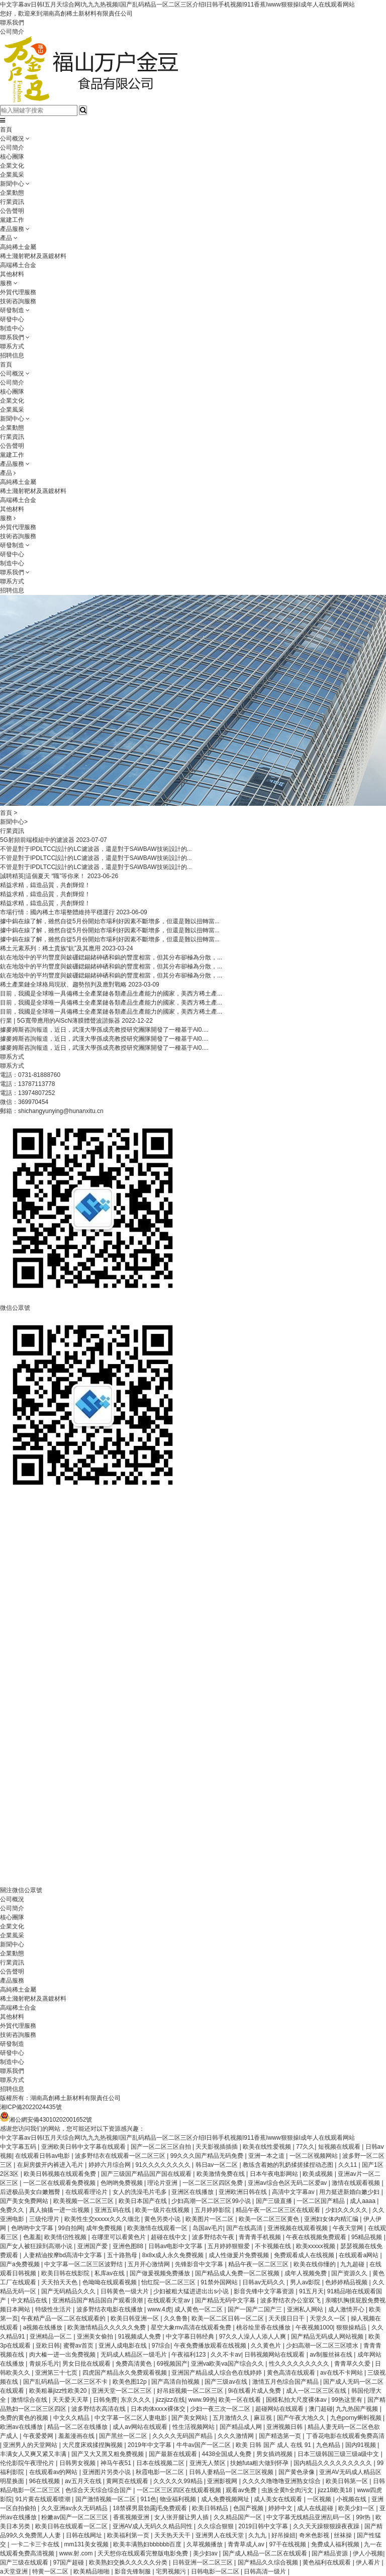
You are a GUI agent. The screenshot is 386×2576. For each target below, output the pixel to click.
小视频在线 (352, 2499)
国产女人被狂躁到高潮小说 (37, 2246)
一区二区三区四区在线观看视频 (180, 2490)
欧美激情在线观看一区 (158, 2228)
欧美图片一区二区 (210, 2219)
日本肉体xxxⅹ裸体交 (159, 2408)
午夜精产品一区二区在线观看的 (64, 2318)
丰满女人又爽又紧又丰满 (34, 2454)
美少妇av (206, 2553)
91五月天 (311, 2291)
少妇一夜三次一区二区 (221, 2408)
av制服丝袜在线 (332, 2354)
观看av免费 (242, 2490)
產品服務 (12, 228)
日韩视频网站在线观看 (275, 2354)
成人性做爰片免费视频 (239, 2255)
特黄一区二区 (51, 2571)
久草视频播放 (205, 2544)
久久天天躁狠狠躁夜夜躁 (327, 2526)
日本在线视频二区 (161, 2463)
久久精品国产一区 (238, 2517)
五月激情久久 (231, 2417)
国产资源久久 (350, 2273)
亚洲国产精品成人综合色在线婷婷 (217, 2372)
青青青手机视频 (260, 2237)
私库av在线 (110, 2273)
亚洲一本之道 (267, 2155)
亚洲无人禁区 (208, 2463)
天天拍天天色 (60, 2282)
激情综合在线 (30, 2399)
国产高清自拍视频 (176, 2381)
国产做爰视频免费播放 (160, 2273)
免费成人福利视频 (336, 2544)
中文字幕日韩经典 (191, 2336)
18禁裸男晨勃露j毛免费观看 (150, 2508)
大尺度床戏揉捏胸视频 (93, 2444)
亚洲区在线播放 (193, 2191)
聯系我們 (12, 22)
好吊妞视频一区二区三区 (191, 2390)
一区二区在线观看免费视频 (60, 2182)
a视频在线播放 (43, 2327)
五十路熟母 (123, 2255)
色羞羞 (32, 2237)
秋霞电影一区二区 (160, 2472)
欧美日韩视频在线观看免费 (61, 2173)
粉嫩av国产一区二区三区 (75, 2517)
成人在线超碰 (316, 2508)
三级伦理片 (45, 2219)
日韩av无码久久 (264, 2282)
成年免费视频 (105, 2228)
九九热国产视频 (357, 2408)
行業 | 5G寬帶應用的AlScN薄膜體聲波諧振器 (60, 1020)
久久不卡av (226, 2354)
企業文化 (12, 165)
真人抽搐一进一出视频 (60, 2210)
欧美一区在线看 (240, 2399)
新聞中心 (12, 183)
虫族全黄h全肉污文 (288, 2490)
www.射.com (76, 2553)
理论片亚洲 (163, 2182)
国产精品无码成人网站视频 (328, 2336)
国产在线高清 (245, 2228)
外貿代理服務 (18, 292)
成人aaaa (363, 2200)
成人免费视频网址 (226, 2499)
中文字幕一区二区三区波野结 (84, 2264)
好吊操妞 (283, 2535)
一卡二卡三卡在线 (36, 2544)
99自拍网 (70, 2228)
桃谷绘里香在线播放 (264, 2327)
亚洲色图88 (129, 2246)
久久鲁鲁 (176, 2318)
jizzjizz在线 (170, 2399)
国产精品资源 (330, 2553)
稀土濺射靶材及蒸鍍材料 (33, 256)
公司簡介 (12, 31)
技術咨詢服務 (18, 301)
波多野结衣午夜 (214, 2237)
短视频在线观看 (340, 2146)
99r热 (364, 2517)
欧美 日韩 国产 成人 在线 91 (274, 2444)
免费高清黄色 (134, 2363)
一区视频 (320, 2499)
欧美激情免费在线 (221, 2173)
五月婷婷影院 (213, 2210)
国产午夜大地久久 (302, 2417)
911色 (148, 2499)
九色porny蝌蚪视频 (356, 2417)
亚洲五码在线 (113, 2210)
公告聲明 (12, 210)
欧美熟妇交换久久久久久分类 (129, 2562)
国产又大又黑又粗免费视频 (108, 2454)
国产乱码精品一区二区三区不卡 (66, 2381)
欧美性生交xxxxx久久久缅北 (102, 2219)
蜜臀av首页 (79, 2345)
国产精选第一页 (281, 2435)
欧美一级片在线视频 (163, 2210)
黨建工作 (12, 219)
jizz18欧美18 (335, 2490)
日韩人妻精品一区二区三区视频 (232, 2472)
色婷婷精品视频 (347, 2282)
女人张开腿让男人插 (182, 2517)
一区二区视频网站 (314, 2155)
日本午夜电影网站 (275, 2173)
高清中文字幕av (294, 2191)
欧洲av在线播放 (22, 2426)
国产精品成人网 (241, 2426)
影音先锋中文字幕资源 (265, 2291)
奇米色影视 (315, 2535)
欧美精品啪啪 (92, 2571)
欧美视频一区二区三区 (84, 2200)
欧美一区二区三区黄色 (270, 2219)
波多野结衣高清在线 (99, 2408)
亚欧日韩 (48, 2345)
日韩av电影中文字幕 (176, 2246)
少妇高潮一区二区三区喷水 (323, 2345)
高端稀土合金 (18, 265)
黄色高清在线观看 (292, 2372)
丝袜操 (343, 2535)
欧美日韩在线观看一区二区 (72, 2526)
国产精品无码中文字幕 (226, 2300)
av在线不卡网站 (342, 2372)
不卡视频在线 (274, 2246)
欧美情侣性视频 (66, 2237)
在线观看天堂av (169, 2300)
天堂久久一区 (328, 2318)
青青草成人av (247, 2544)
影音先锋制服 (133, 2571)
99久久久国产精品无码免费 (207, 2155)
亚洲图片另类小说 (107, 2472)
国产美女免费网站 (25, 2200)
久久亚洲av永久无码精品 (75, 2508)
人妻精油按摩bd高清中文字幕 (63, 2255)
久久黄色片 (266, 2345)
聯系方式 (12, 346)
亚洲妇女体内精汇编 (332, 2219)
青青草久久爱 (353, 2363)
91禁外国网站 (220, 2282)
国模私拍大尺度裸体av (297, 2399)
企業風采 (12, 174)
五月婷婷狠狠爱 (229, 2246)
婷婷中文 (281, 2508)
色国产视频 (249, 2508)
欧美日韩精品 (211, 2508)
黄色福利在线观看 (327, 2562)
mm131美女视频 (87, 2544)
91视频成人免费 (140, 2336)
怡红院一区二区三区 (169, 2282)
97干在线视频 (288, 2544)
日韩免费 (105, 2399)
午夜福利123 (189, 2354)
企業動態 (12, 192)
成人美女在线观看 (279, 2499)
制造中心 (12, 328)
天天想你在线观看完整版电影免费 (143, 2553)
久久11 (348, 2164)
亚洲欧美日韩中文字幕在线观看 (84, 2146)
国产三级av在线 (227, 2381)
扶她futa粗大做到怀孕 (260, 2463)
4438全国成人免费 (227, 2454)
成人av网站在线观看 (141, 2426)
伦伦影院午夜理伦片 (28, 2463)
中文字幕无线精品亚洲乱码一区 (309, 2517)
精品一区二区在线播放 (78, 2426)
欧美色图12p (130, 2381)
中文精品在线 (30, 2300)
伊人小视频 (368, 2553)
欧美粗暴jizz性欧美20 (58, 2390)
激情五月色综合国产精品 (286, 2381)
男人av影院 (306, 2282)
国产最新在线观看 (174, 2454)
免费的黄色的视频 (25, 2417)
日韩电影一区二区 (216, 2571)
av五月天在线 (84, 2481)
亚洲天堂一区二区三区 (122, 2390)
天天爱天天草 (71, 2399)
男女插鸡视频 (275, 2454)
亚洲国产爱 (93, 2246)
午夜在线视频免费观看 (317, 2237)
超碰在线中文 (169, 2237)
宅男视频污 (171, 2571)
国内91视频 (361, 2444)
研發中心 (12, 319)
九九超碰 (353, 2264)
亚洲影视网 (223, 2481)
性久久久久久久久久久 (300, 2363)
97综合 (161, 2345)
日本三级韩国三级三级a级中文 (339, 2454)
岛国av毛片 (207, 2228)
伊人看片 (368, 2562)
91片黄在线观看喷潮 (43, 2499)
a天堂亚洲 (14, 2571)
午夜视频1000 (314, 2327)
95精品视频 (367, 2237)
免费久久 (13, 2210)
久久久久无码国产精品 (183, 2435)
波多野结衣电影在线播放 (110, 2309)
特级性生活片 (54, 2309)
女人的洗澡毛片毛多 (140, 2191)
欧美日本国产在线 (143, 2200)
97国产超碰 (69, 2562)
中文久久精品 (72, 2417)
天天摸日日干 (287, 2318)
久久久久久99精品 (178, 2481)
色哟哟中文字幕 (33, 2228)
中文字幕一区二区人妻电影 (131, 2417)
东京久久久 (136, 2399)
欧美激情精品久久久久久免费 (107, 2327)
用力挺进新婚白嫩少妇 (350, 2191)
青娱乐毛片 (44, 2363)
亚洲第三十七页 (57, 2372)
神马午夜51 (117, 2463)
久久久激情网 (236, 2435)
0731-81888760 (39, 1074)
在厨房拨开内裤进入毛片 (51, 2164)
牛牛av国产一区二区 (204, 2444)
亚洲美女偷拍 (96, 2336)
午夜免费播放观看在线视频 (211, 2345)
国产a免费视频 (20, 2264)
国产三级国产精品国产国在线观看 (147, 2173)
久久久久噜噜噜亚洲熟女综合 (282, 2481)
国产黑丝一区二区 (124, 2435)
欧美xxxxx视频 (316, 2246)
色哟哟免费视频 (122, 2182)
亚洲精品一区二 (51, 2336)
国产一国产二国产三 (255, 2309)
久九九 (258, 2535)
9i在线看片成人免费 (255, 2390)
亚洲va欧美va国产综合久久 (228, 2363)
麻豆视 (263, 2417)
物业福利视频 (179, 2499)
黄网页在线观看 (128, 2481)
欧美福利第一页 (129, 2535)
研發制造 (12, 310)
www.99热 (202, 2399)
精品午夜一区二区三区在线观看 (279, 2210)
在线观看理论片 (87, 2191)
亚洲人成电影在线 (123, 2345)
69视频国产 (172, 2363)
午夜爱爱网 (39, 2435)
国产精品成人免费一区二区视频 (238, 2273)
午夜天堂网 (348, 2228)
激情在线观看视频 (356, 2182)
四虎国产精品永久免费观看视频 (125, 2372)
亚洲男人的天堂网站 (31, 2444)
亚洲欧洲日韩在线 (243, 2191)
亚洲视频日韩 (285, 2426)
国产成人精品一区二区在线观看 (266, 2553)
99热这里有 (348, 2399)
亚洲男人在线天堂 (220, 2535)
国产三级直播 (275, 2200)
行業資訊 (12, 201)
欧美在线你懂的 (315, 2264)
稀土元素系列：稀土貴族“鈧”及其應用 (50, 948)
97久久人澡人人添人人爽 (253, 2336)
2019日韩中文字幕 (264, 2526)
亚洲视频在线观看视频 (298, 2228)
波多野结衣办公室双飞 (291, 2300)
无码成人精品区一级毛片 (134, 2354)
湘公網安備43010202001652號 (46, 2119)
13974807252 (36, 1092)
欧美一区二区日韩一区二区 (228, 2318)
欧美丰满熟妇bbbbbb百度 (148, 2544)
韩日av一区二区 (218, 2164)
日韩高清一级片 (265, 2571)
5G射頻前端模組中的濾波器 (37, 839)
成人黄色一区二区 (199, 2309)
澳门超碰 (321, 2408)
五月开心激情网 (149, 2264)
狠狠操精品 (352, 2327)
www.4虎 (159, 2309)
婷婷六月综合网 (110, 2164)
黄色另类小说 (163, 2219)
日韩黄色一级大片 (125, 2291)
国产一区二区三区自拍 (161, 2146)
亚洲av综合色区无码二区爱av (288, 2182)
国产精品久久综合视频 (269, 2562)
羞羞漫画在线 (77, 2435)
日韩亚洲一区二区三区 (203, 2562)
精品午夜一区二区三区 (259, 2264)
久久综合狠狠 (216, 2526)
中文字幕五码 (19, 2146)
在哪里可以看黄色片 (119, 2237)
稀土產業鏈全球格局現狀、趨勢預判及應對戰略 (63, 984)
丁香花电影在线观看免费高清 (345, 2435)
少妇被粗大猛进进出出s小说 (191, 2291)
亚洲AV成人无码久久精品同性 (153, 2526)
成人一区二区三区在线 (317, 2390)
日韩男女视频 (78, 2463)
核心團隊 (12, 156)
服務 (6, 283)
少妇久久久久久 (347, 2210)
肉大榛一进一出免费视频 (63, 2354)
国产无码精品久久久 (69, 2291)
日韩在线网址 (85, 2535)
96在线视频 (45, 2481)
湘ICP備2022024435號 (31, 2107)
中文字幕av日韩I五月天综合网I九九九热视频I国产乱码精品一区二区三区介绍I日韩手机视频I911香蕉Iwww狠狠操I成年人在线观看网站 (177, 4)
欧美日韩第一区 (347, 2481)
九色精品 (329, 2444)
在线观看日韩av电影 (43, 2155)
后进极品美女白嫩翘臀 (31, 2191)
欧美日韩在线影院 (66, 2273)
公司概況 (12, 138)
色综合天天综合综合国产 (99, 2490)
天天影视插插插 (217, 2146)
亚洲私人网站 (306, 2309)
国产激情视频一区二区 (106, 2499)
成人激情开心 (347, 2309)
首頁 (6, 129)
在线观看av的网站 (54, 2472)
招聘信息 (12, 355)
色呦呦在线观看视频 (110, 2282)
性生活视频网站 (194, 2426)
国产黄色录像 (297, 2472)
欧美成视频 (318, 2173)
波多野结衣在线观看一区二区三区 (121, 2155)
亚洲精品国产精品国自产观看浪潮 (98, 2300)
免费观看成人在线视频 (305, 2255)
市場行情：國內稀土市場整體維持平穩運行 (57, 912)
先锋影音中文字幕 (200, 2264)
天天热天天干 (173, 2535)
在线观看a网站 (359, 2255)
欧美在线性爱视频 (268, 2146)
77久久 (305, 2146)
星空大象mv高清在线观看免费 (192, 2327)
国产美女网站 (190, 2417)
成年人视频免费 (306, 2273)
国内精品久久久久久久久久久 (333, 2463)
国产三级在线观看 (25, 2562)
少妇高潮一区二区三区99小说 (211, 2200)
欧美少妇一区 (357, 2508)
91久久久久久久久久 (163, 2164)
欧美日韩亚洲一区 (135, 2318)
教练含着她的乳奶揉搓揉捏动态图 (289, 2164)
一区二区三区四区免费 (213, 2182)
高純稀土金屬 (18, 247)
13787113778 (36, 1083)
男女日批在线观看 (87, 2363)
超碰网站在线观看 (280, 2408)
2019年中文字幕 (150, 2444)
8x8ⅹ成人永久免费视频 (174, 2255)
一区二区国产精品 (321, 2200)
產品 (6, 237)
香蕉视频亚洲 (132, 2517)
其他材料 (12, 274)
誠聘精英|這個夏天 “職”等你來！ (42, 876)
